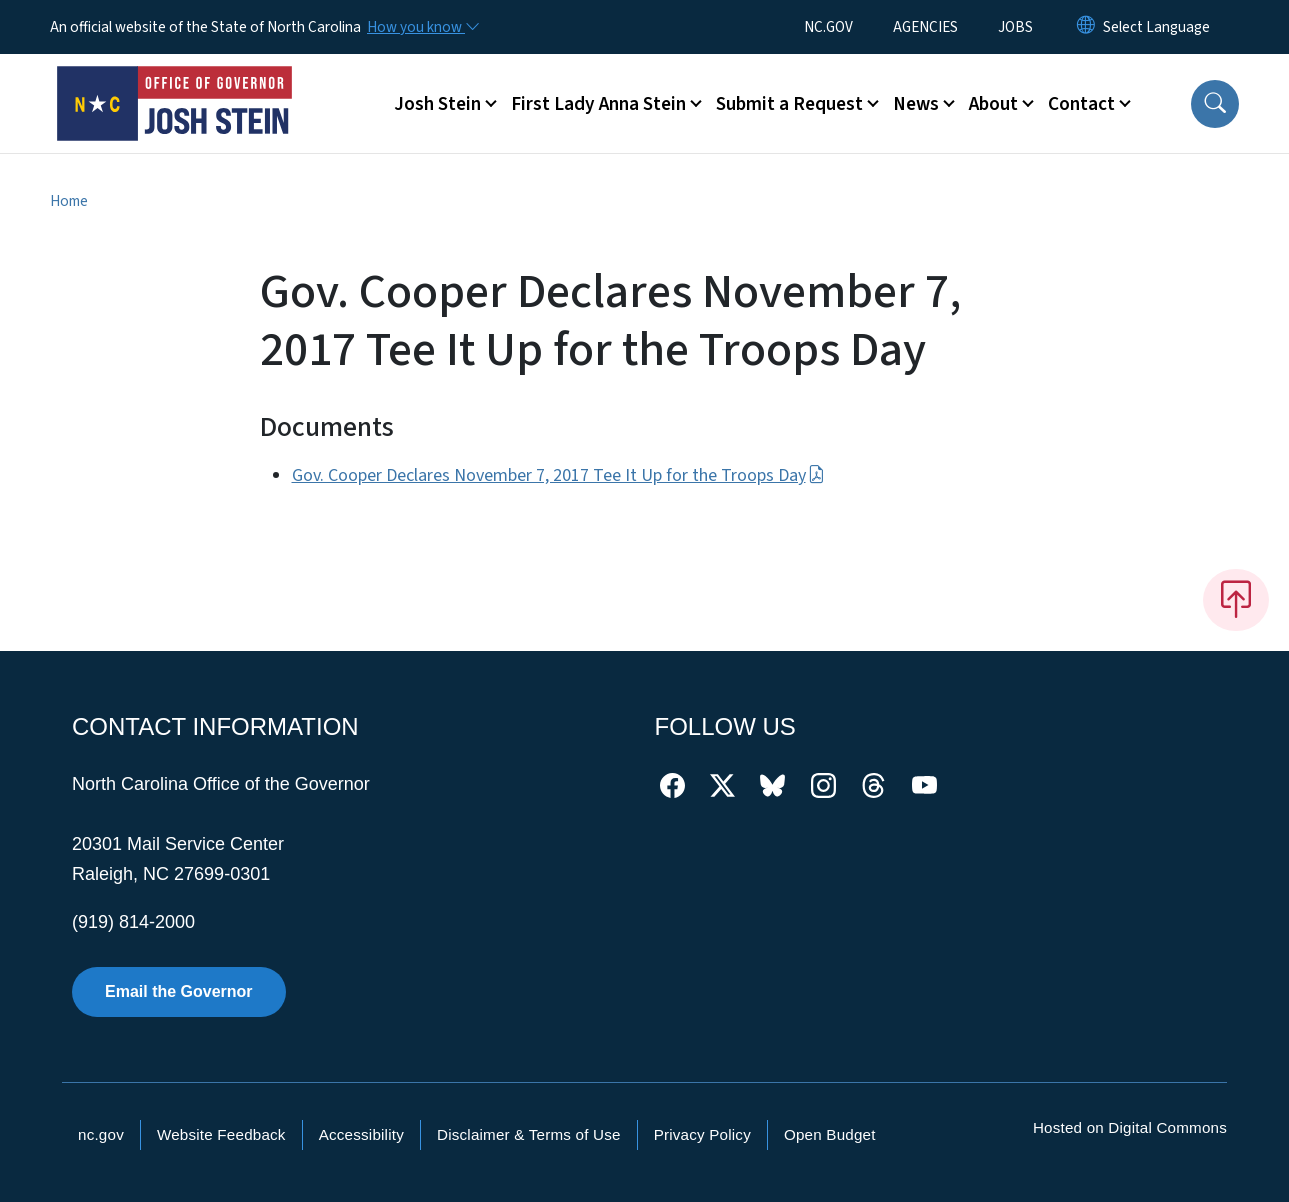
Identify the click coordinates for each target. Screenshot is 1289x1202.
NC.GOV (828, 27)
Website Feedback (221, 1134)
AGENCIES (925, 27)
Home (69, 201)
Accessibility (361, 1134)
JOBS (1015, 27)
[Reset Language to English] (1086, 27)
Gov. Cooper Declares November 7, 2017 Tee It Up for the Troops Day (558, 475)
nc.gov (101, 1134)
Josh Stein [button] (437, 104)
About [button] (993, 104)
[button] (1215, 104)
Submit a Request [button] (789, 104)
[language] (1156, 27)
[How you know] (422, 27)
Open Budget (830, 1134)
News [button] (916, 104)
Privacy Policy (702, 1134)
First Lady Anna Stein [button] (598, 104)
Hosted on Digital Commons (1130, 1127)
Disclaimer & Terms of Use (529, 1134)
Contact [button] (1081, 104)
